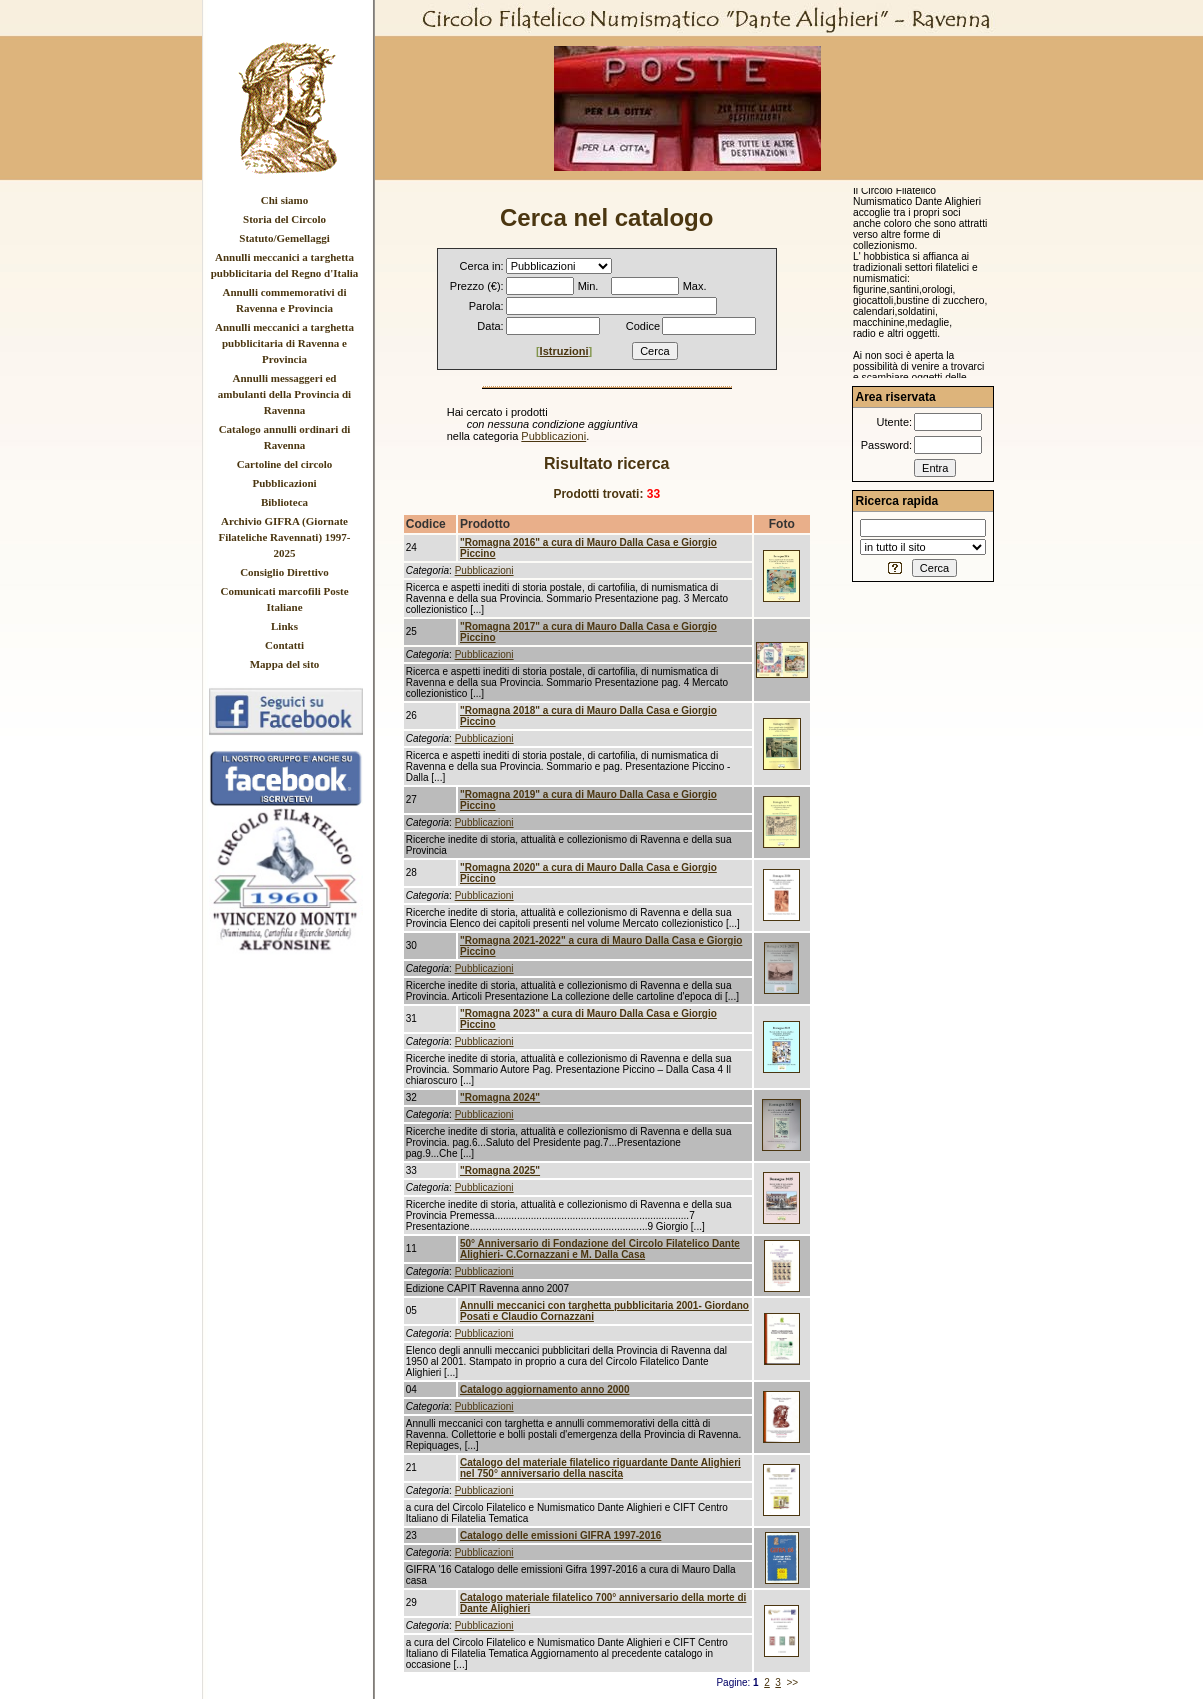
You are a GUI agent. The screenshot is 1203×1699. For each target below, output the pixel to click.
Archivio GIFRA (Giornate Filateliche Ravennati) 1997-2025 (285, 537)
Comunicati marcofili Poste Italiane (284, 599)
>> (792, 1682)
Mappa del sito (285, 664)
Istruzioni (564, 351)
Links (284, 626)
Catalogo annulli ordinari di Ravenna (285, 437)
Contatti (284, 645)
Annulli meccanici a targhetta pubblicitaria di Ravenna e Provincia (284, 343)
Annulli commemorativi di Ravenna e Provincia (284, 300)
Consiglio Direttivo (284, 572)
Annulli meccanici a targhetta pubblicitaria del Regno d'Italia (285, 265)
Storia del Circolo (284, 219)
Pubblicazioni (284, 483)
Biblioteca (284, 502)
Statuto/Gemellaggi (284, 238)
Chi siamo (284, 200)
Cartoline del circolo (285, 464)
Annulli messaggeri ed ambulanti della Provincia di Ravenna (284, 394)
